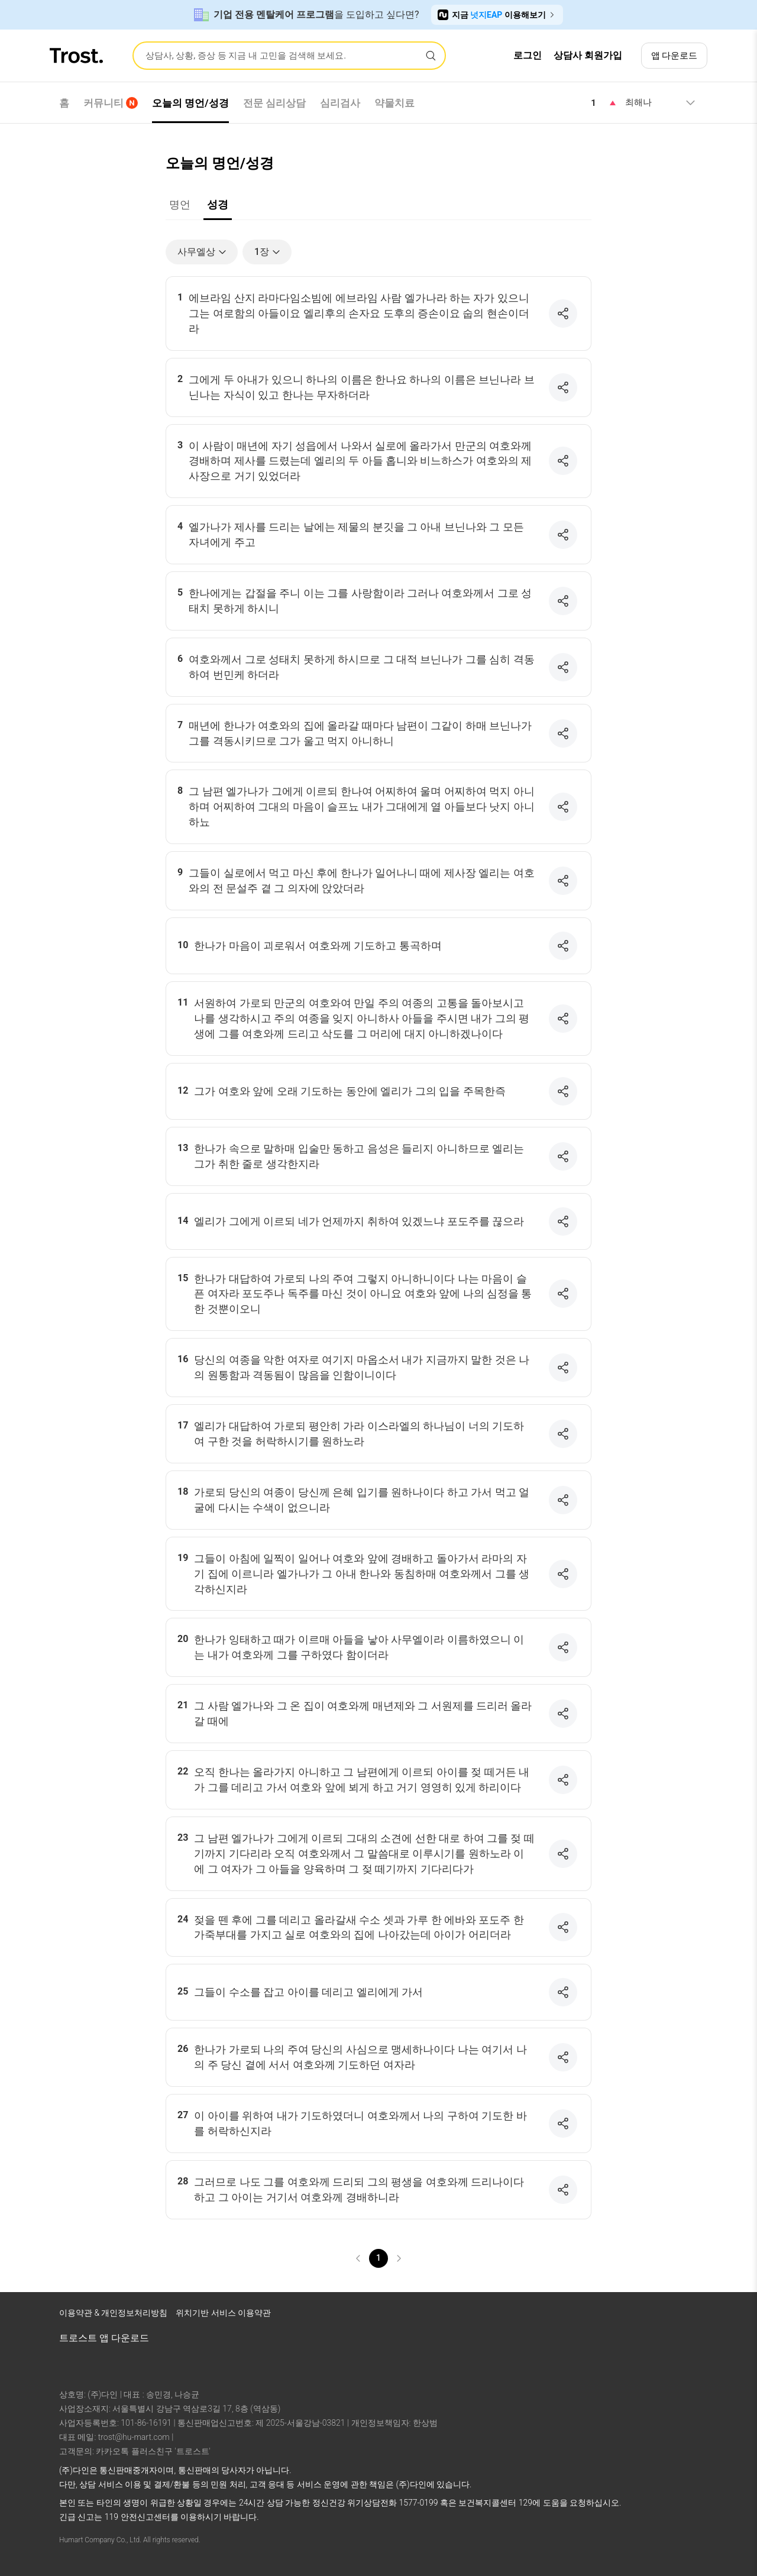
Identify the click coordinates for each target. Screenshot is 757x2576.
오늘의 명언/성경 (190, 103)
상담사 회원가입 (588, 55)
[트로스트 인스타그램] (624, 2316)
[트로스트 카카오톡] (686, 2316)
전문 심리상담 (274, 103)
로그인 (527, 55)
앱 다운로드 (674, 55)
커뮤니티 (110, 103)
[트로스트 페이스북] (594, 2316)
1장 (268, 252)
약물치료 (394, 103)
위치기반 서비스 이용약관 (223, 2313)
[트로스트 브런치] (655, 2316)
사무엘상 (202, 252)
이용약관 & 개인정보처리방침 (113, 2313)
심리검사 (340, 103)
